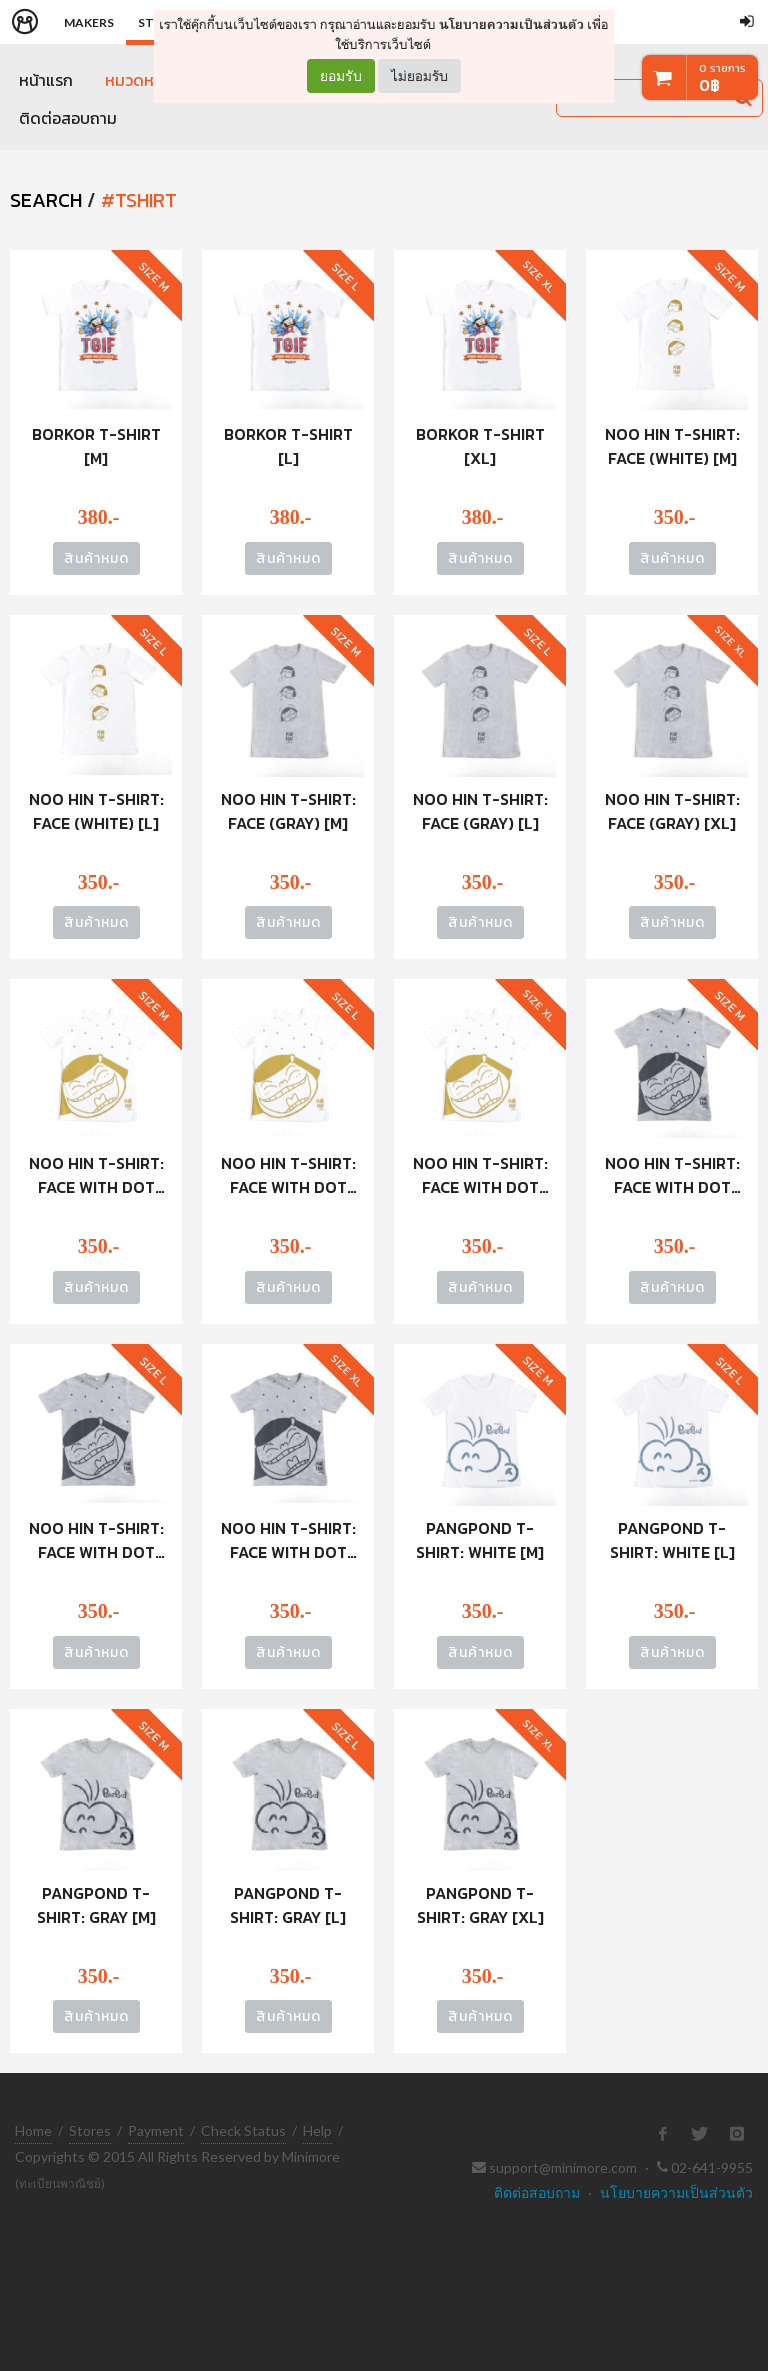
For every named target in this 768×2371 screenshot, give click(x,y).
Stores (90, 2130)
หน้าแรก (46, 80)
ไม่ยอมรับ (419, 75)
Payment (156, 2130)
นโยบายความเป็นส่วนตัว (511, 24)
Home (33, 2130)
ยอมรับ (341, 76)
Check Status (243, 2130)
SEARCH (46, 200)
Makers (89, 22)
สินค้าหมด (96, 558)
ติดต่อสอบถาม (68, 118)
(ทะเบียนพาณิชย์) (60, 2183)
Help (317, 2130)
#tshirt (139, 200)
